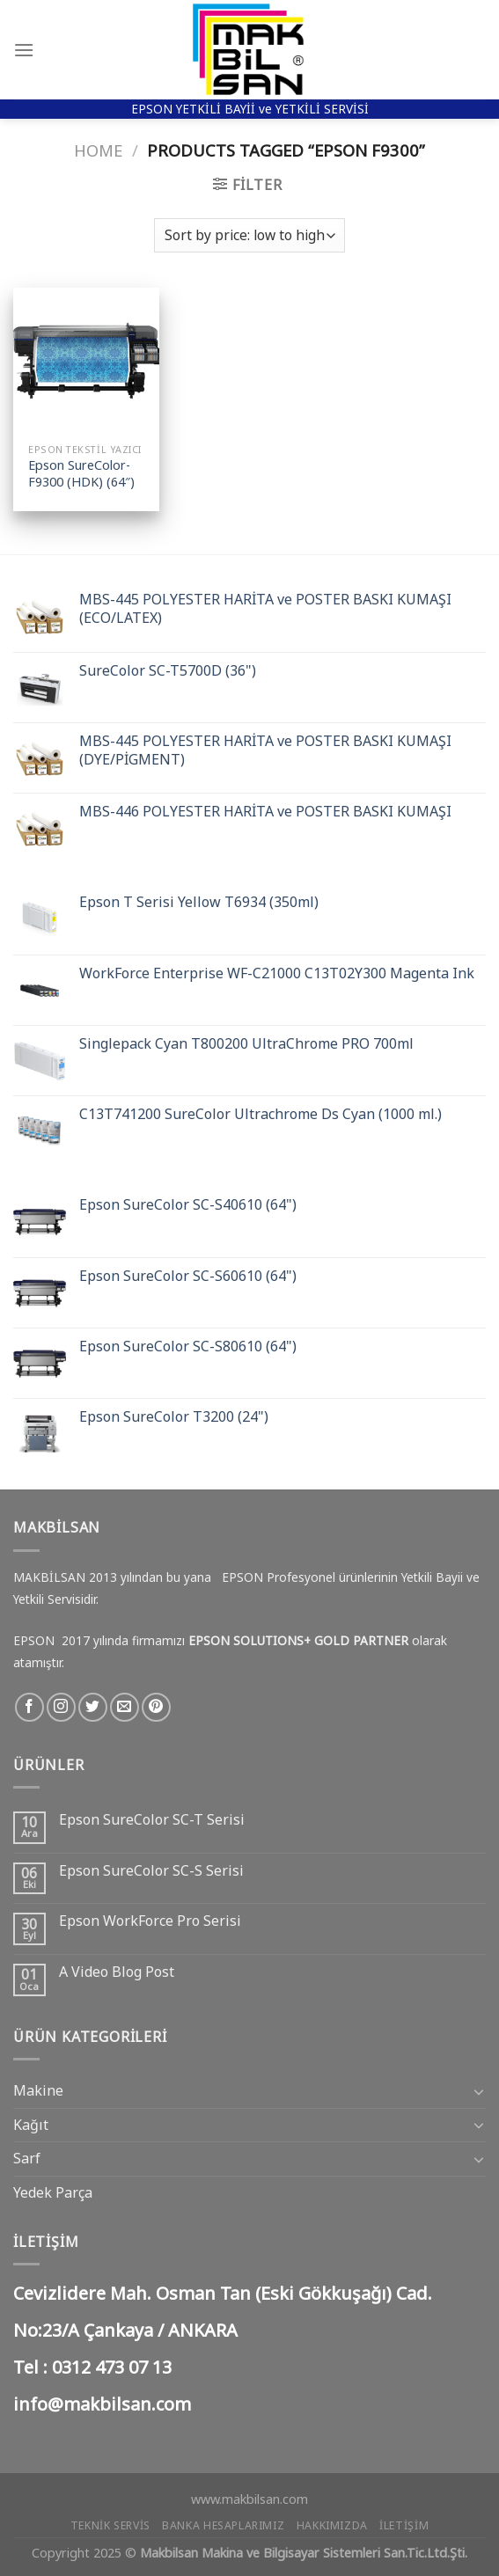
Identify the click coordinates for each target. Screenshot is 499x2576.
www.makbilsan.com (249, 2499)
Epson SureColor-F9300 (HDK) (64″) (81, 473)
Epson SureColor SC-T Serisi (152, 1819)
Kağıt (30, 2124)
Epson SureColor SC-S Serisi (151, 1870)
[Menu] (23, 49)
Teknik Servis (110, 2525)
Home (98, 150)
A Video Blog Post (116, 1972)
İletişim (404, 2525)
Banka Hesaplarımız (223, 2525)
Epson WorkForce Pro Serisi (150, 1921)
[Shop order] (249, 235)
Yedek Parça (52, 2192)
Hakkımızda (332, 2525)
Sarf (26, 2158)
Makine (38, 2090)
